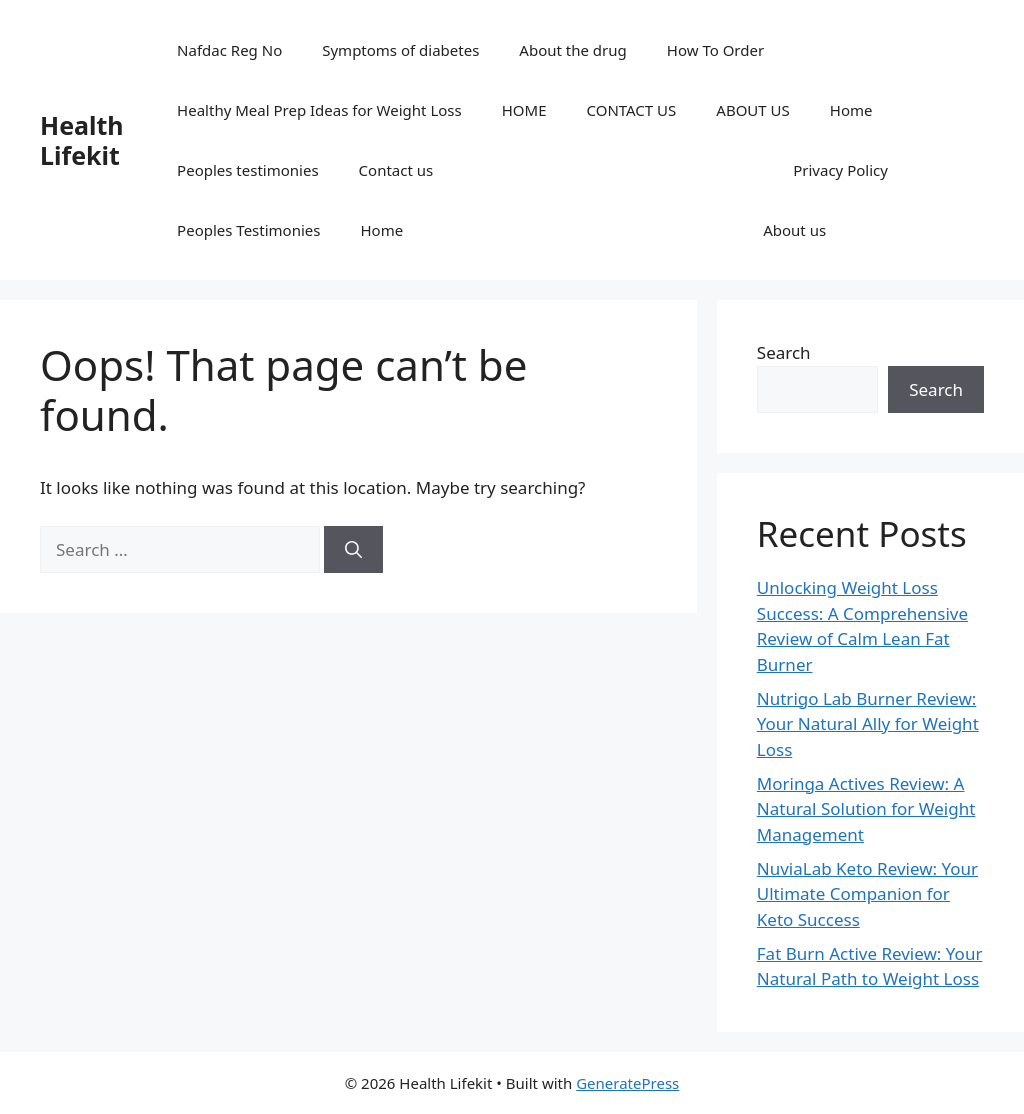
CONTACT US (632, 110)
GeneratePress (627, 1083)
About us (794, 230)
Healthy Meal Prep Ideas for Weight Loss (319, 110)
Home (851, 110)
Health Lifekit (82, 140)
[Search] (353, 550)
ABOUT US (752, 110)
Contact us (396, 170)
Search (784, 352)
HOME (524, 110)
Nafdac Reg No (229, 50)
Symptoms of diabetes (400, 50)
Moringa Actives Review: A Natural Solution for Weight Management (866, 809)
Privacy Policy (840, 170)
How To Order (715, 50)
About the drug (572, 50)
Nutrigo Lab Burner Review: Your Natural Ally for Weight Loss (868, 724)
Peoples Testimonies (248, 230)
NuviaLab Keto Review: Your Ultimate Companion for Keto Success (867, 894)
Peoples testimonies (247, 170)
